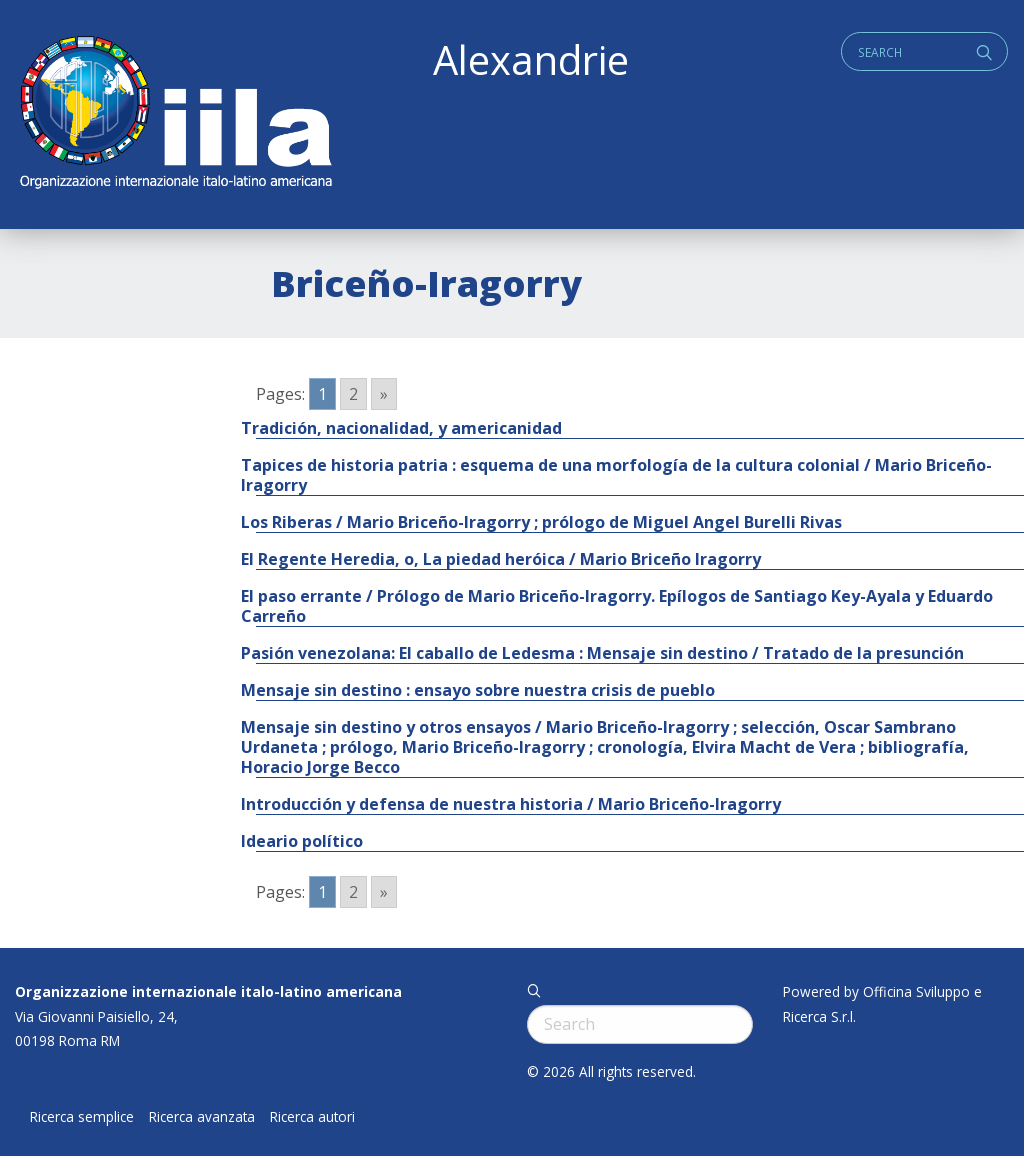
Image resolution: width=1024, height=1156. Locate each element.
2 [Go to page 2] (353, 394)
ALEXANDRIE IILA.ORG (175, 114)
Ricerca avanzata (202, 1117)
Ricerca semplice (82, 1117)
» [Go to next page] (384, 394)
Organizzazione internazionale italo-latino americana (208, 991)
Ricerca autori (312, 1117)
